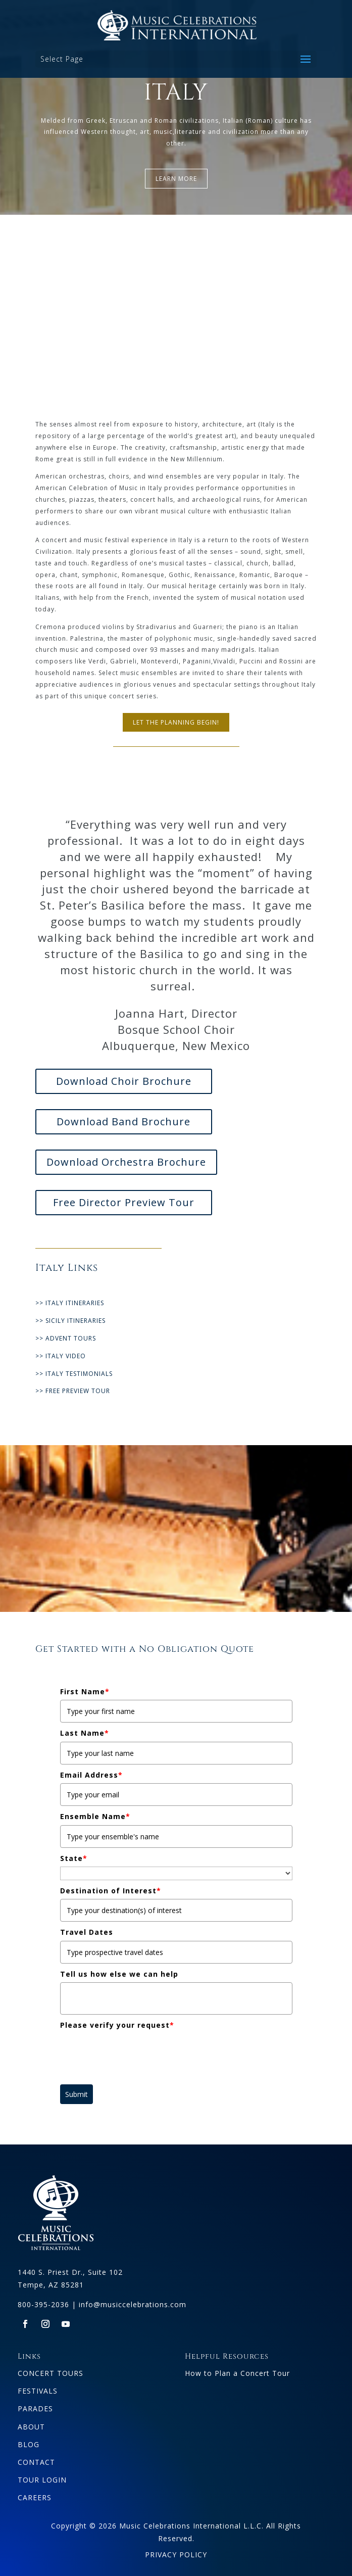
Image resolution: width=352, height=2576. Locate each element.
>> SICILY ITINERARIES (70, 1320)
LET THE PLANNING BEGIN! (176, 722)
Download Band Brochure (123, 1121)
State (73, 1858)
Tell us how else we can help (119, 1974)
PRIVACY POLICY (176, 2554)
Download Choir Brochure (123, 1081)
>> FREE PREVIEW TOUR (72, 1391)
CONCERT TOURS (50, 2373)
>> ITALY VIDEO (60, 1356)
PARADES (35, 2408)
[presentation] (137, 2053)
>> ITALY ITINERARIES (69, 1303)
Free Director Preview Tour (123, 1202)
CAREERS (35, 2497)
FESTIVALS (38, 2391)
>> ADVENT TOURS (65, 1338)
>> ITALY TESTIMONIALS (74, 1373)
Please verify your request (117, 2025)
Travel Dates (86, 1932)
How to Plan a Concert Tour (237, 2373)
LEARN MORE (176, 178)
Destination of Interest (110, 1890)
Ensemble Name (95, 1816)
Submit (76, 2094)
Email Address (91, 1775)
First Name (85, 1691)
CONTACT (36, 2462)
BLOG (28, 2444)
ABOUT (31, 2426)
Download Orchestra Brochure (126, 1162)
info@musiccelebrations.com (132, 2304)
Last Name (84, 1733)
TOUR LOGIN (42, 2480)
